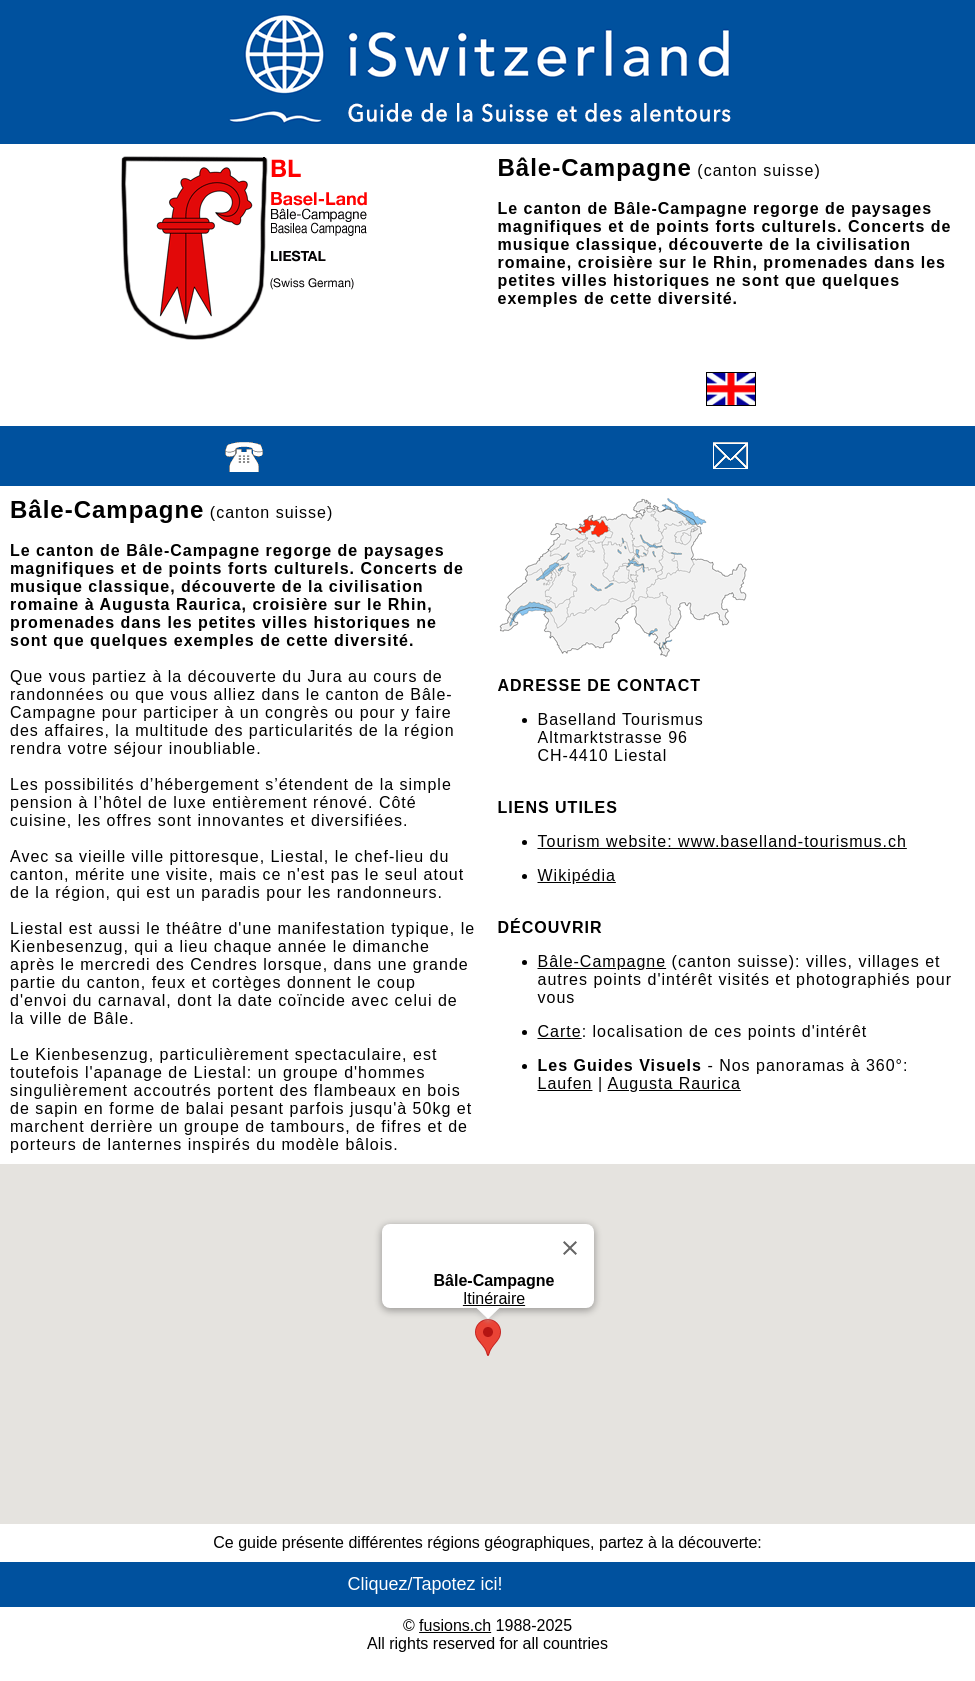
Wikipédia (577, 875)
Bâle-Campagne (602, 961)
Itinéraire (493, 1298)
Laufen (565, 1083)
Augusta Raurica (674, 1083)
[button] (488, 1337)
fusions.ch (455, 1625)
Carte (560, 1031)
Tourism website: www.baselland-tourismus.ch (722, 841)
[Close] (570, 1248)
